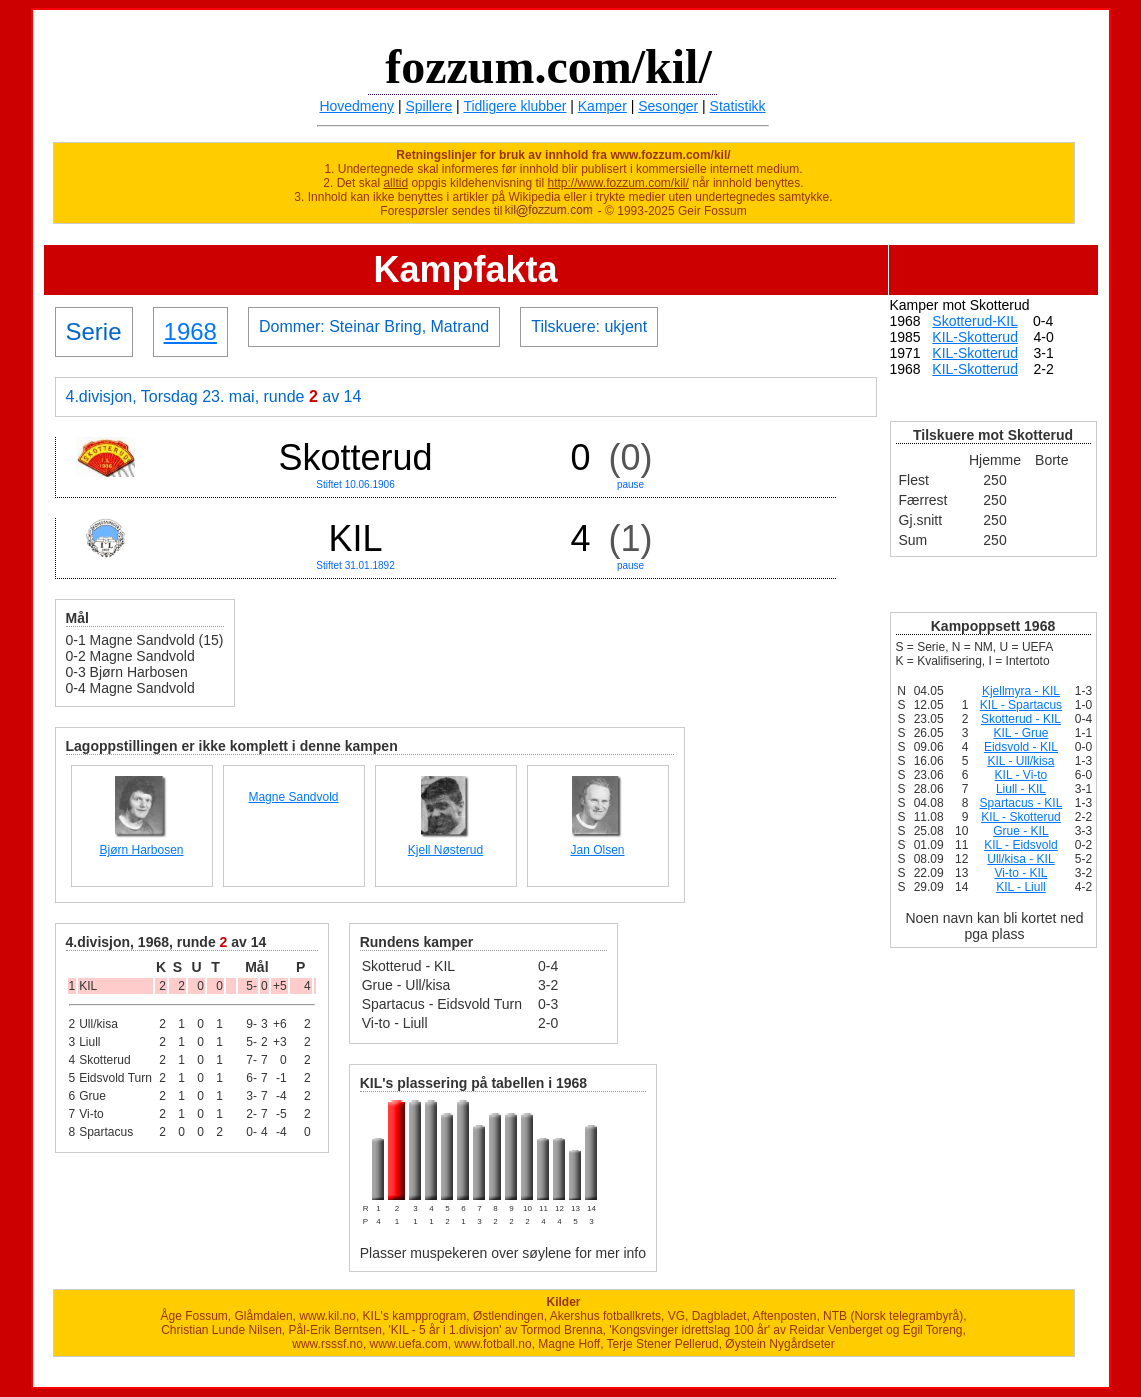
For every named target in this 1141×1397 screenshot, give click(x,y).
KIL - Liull (1021, 887)
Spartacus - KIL (1021, 803)
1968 (190, 331)
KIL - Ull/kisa (1021, 761)
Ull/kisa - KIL (1020, 859)
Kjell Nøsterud (445, 850)
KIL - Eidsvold (1021, 845)
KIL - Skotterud (1021, 817)
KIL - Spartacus (1021, 705)
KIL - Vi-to (1021, 775)
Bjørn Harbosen (141, 850)
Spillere (429, 106)
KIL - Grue (1020, 733)
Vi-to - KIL (1020, 873)
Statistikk (738, 106)
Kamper (602, 106)
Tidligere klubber (514, 106)
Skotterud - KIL (1021, 719)
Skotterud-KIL (974, 321)
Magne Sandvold (293, 797)
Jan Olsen (597, 850)
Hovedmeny (356, 106)
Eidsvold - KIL (1021, 747)
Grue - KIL (1020, 831)
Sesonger (668, 106)
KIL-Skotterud (975, 337)
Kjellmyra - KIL (1021, 691)
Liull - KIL (1021, 789)
